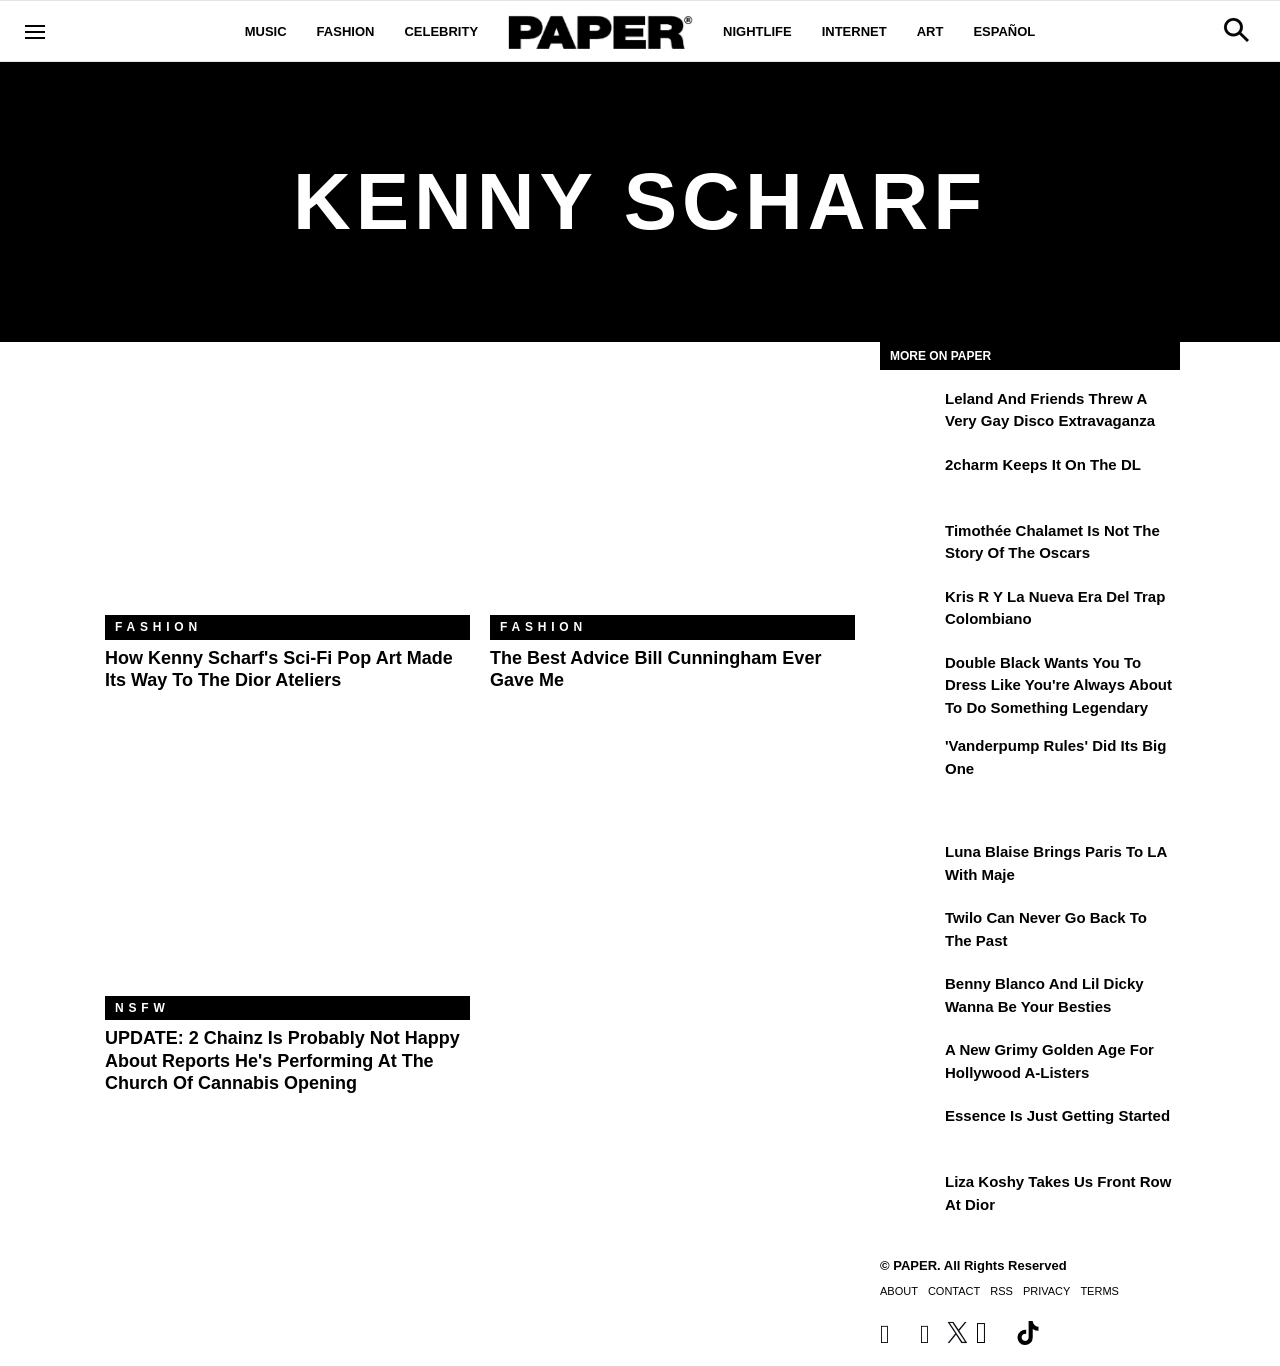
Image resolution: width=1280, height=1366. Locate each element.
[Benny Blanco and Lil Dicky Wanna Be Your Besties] (910, 998)
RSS (1001, 1291)
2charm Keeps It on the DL (1043, 464)
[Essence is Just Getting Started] (910, 1130)
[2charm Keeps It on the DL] (910, 479)
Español (1004, 31)
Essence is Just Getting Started (1057, 1115)
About (899, 1291)
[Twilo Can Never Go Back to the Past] (910, 932)
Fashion (346, 31)
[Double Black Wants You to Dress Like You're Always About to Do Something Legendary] (910, 677)
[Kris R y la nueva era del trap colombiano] (910, 611)
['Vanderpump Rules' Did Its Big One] (910, 760)
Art (930, 31)
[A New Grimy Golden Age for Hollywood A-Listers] (910, 1064)
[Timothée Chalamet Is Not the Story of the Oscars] (910, 545)
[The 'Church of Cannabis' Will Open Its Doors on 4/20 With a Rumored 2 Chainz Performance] (287, 874)
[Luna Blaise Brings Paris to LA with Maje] (910, 866)
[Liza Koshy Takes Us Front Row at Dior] (910, 1196)
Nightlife (757, 31)
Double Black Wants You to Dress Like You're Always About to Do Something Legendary (1058, 685)
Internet (854, 31)
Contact (954, 1291)
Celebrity (441, 31)
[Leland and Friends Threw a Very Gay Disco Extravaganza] (910, 413)
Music (266, 31)
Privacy (1046, 1291)
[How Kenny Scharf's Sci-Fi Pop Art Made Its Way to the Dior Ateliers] (287, 493)
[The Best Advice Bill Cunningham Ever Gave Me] (672, 493)
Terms (1099, 1291)
